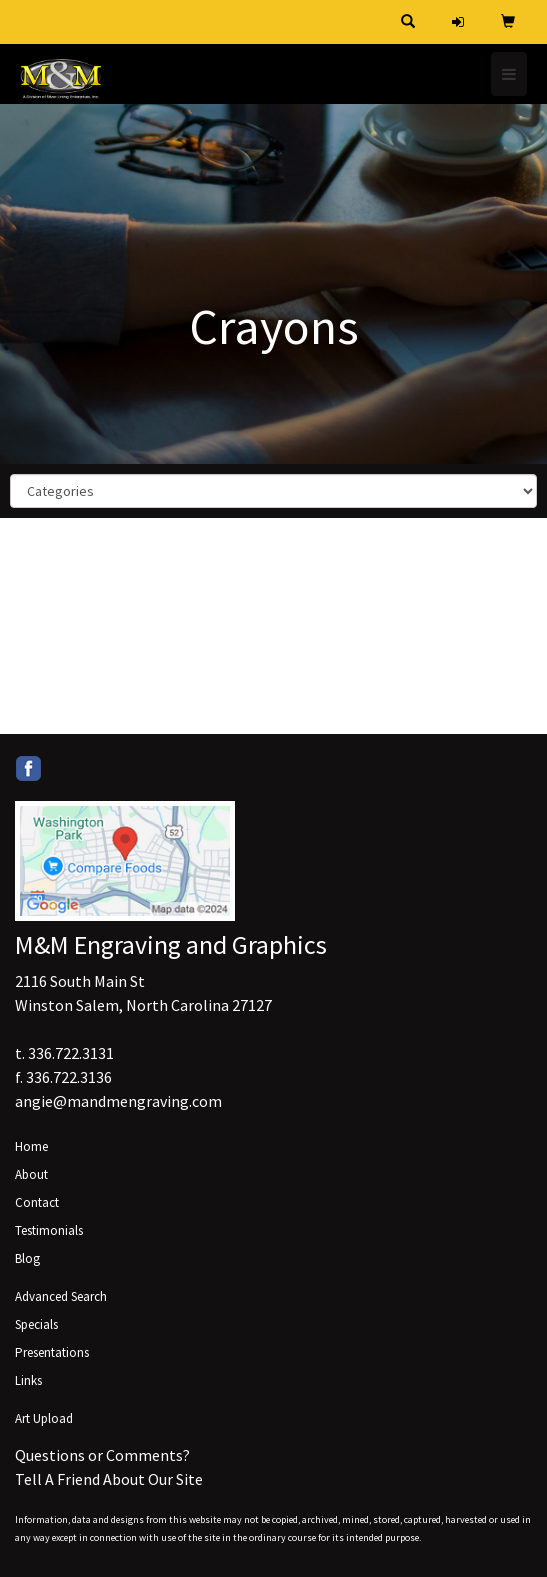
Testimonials (49, 1230)
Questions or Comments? (102, 1455)
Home (31, 1146)
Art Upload (44, 1418)
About (31, 1174)
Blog (27, 1258)
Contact (37, 1202)
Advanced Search (61, 1296)
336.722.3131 (71, 1053)
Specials (36, 1324)
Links (28, 1380)
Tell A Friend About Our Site (109, 1479)
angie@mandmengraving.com (118, 1101)
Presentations (52, 1352)
